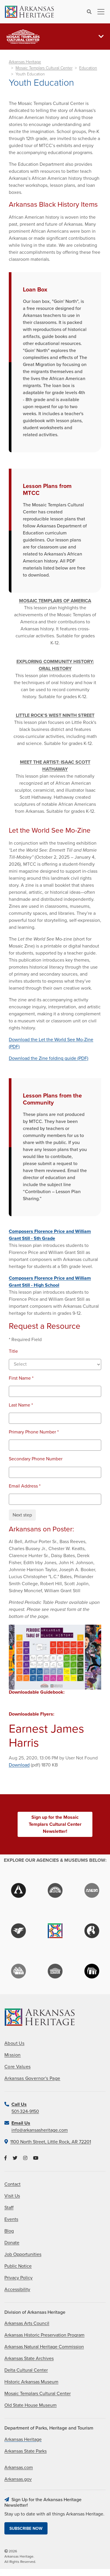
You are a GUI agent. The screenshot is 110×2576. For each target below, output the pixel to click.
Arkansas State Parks (25, 2451)
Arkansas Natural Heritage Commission (44, 2347)
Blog (9, 2231)
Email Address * (24, 1486)
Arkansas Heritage (25, 61)
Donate (11, 2243)
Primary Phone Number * (34, 1432)
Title (13, 1351)
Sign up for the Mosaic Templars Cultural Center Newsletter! (55, 1824)
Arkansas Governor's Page (32, 2078)
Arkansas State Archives (29, 2358)
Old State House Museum (30, 2405)
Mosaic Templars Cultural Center (44, 67)
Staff (8, 2208)
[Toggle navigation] (99, 11)
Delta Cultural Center (26, 2370)
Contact (12, 2184)
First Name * (21, 1378)
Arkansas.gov (18, 2479)
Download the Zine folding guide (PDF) (48, 1058)
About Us (14, 2043)
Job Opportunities (22, 2254)
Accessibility (17, 2289)
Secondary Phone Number (35, 1459)
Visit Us (12, 2196)
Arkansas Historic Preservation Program (44, 2335)
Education (88, 67)
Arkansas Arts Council (26, 2323)
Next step (22, 1515)
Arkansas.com (18, 2467)
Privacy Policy (18, 2278)
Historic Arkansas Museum (31, 2382)
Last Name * (21, 1405)
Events (11, 2219)
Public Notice (18, 2266)
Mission (12, 2055)
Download (19, 1765)
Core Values (17, 2067)
